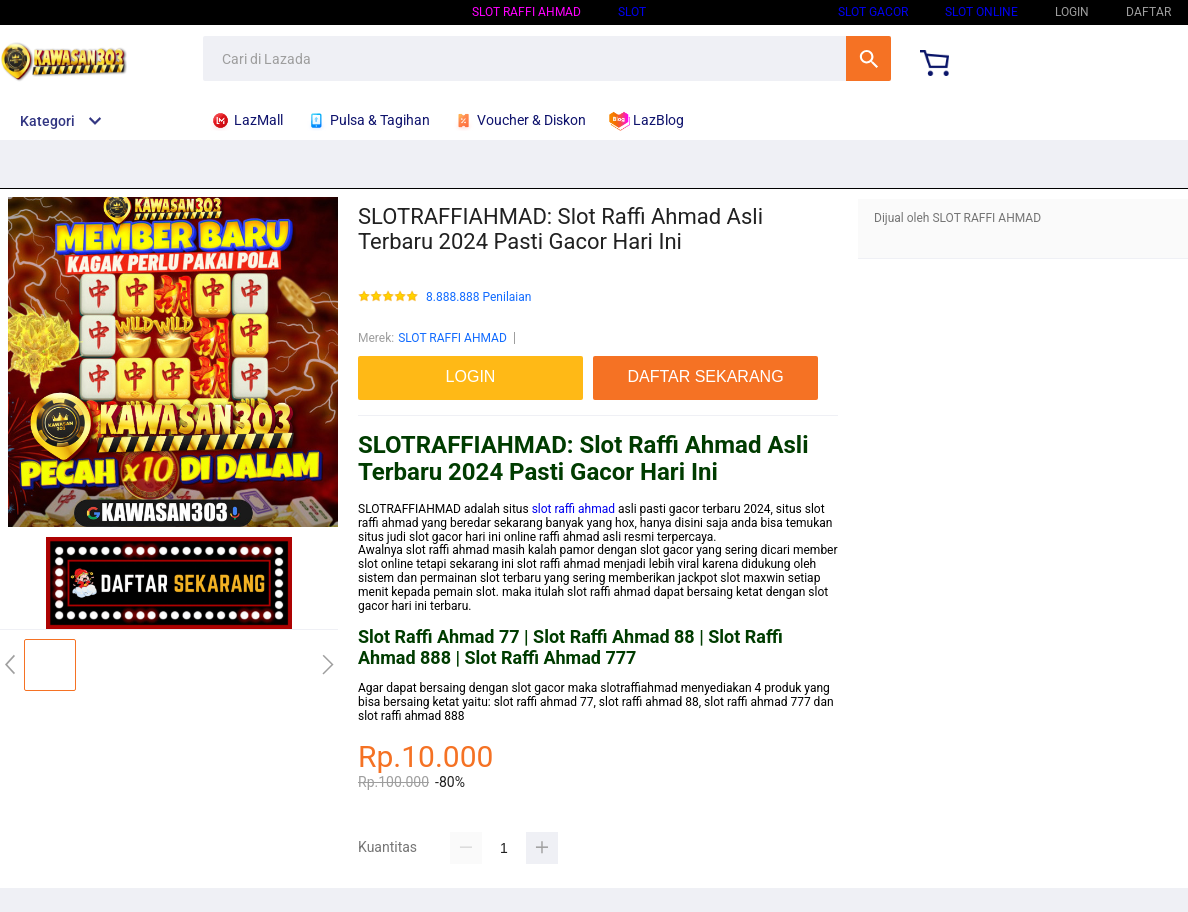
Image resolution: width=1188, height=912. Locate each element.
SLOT (632, 12)
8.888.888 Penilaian (478, 297)
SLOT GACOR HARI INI (742, 12)
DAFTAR (1148, 12)
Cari (868, 58)
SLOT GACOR (873, 12)
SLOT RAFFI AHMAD (526, 12)
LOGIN (1072, 12)
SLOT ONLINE (981, 12)
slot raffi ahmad (573, 509)
